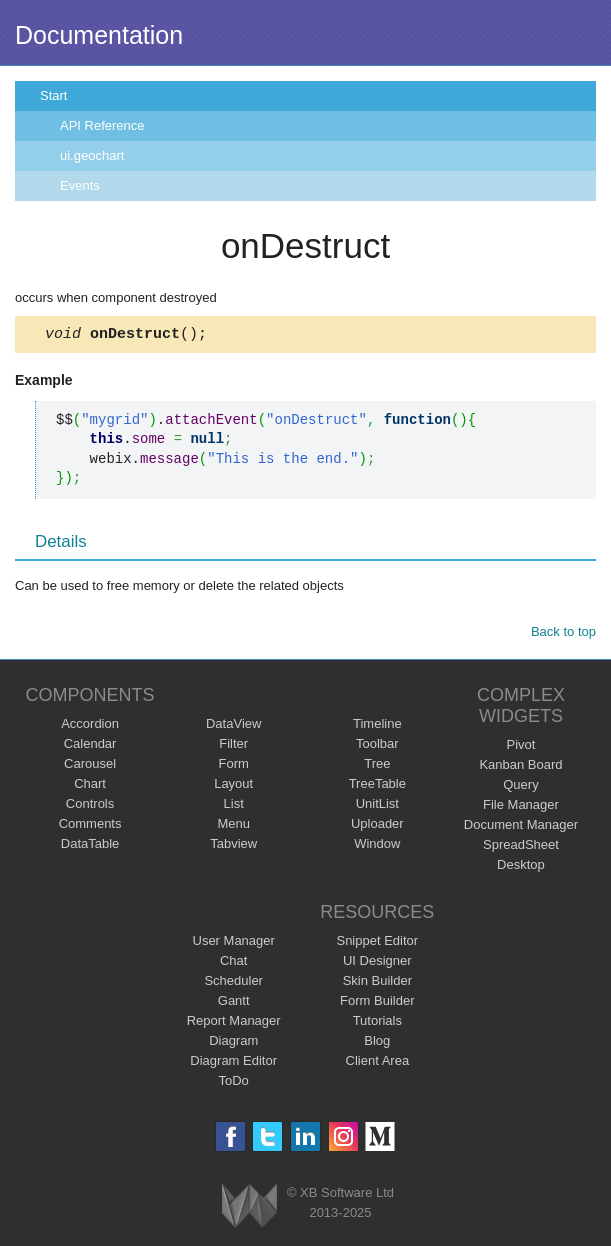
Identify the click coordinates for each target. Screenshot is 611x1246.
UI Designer (377, 963)
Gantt (234, 1003)
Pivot (520, 747)
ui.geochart (92, 155)
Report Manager (234, 1023)
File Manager (521, 807)
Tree (377, 766)
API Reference (102, 125)
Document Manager (521, 827)
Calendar (90, 746)
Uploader (377, 826)
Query (520, 787)
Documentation (99, 35)
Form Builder (377, 1003)
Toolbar (377, 746)
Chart (90, 786)
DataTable (90, 846)
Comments (90, 826)
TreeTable (377, 786)
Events (80, 185)
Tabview (233, 846)
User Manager (234, 943)
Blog (377, 1043)
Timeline (377, 726)
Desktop (521, 867)
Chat (233, 963)
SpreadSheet (521, 847)
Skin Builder (377, 983)
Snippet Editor (377, 943)
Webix (249, 1208)
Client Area (378, 1063)
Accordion (90, 726)
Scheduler (233, 983)
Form (234, 766)
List (234, 806)
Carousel (90, 766)
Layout (233, 786)
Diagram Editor (233, 1063)
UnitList (377, 806)
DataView (233, 726)
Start (53, 95)
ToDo (234, 1083)
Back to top (563, 634)
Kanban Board (520, 767)
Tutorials (377, 1023)
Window (377, 846)
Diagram (233, 1043)
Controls (90, 806)
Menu (233, 826)
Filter (233, 746)
